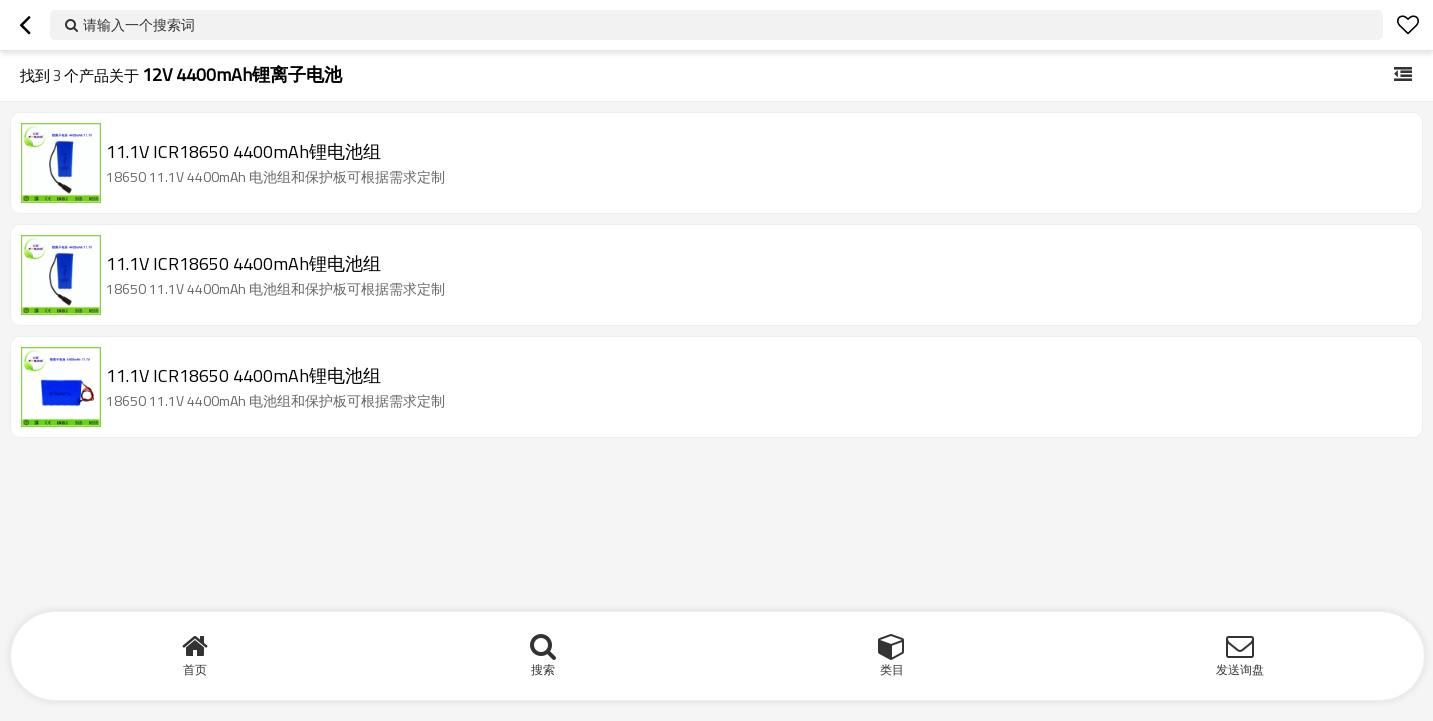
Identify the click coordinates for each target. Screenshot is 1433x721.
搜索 (543, 669)
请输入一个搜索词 (139, 24)
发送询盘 (1240, 669)
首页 (195, 669)
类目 (892, 669)
